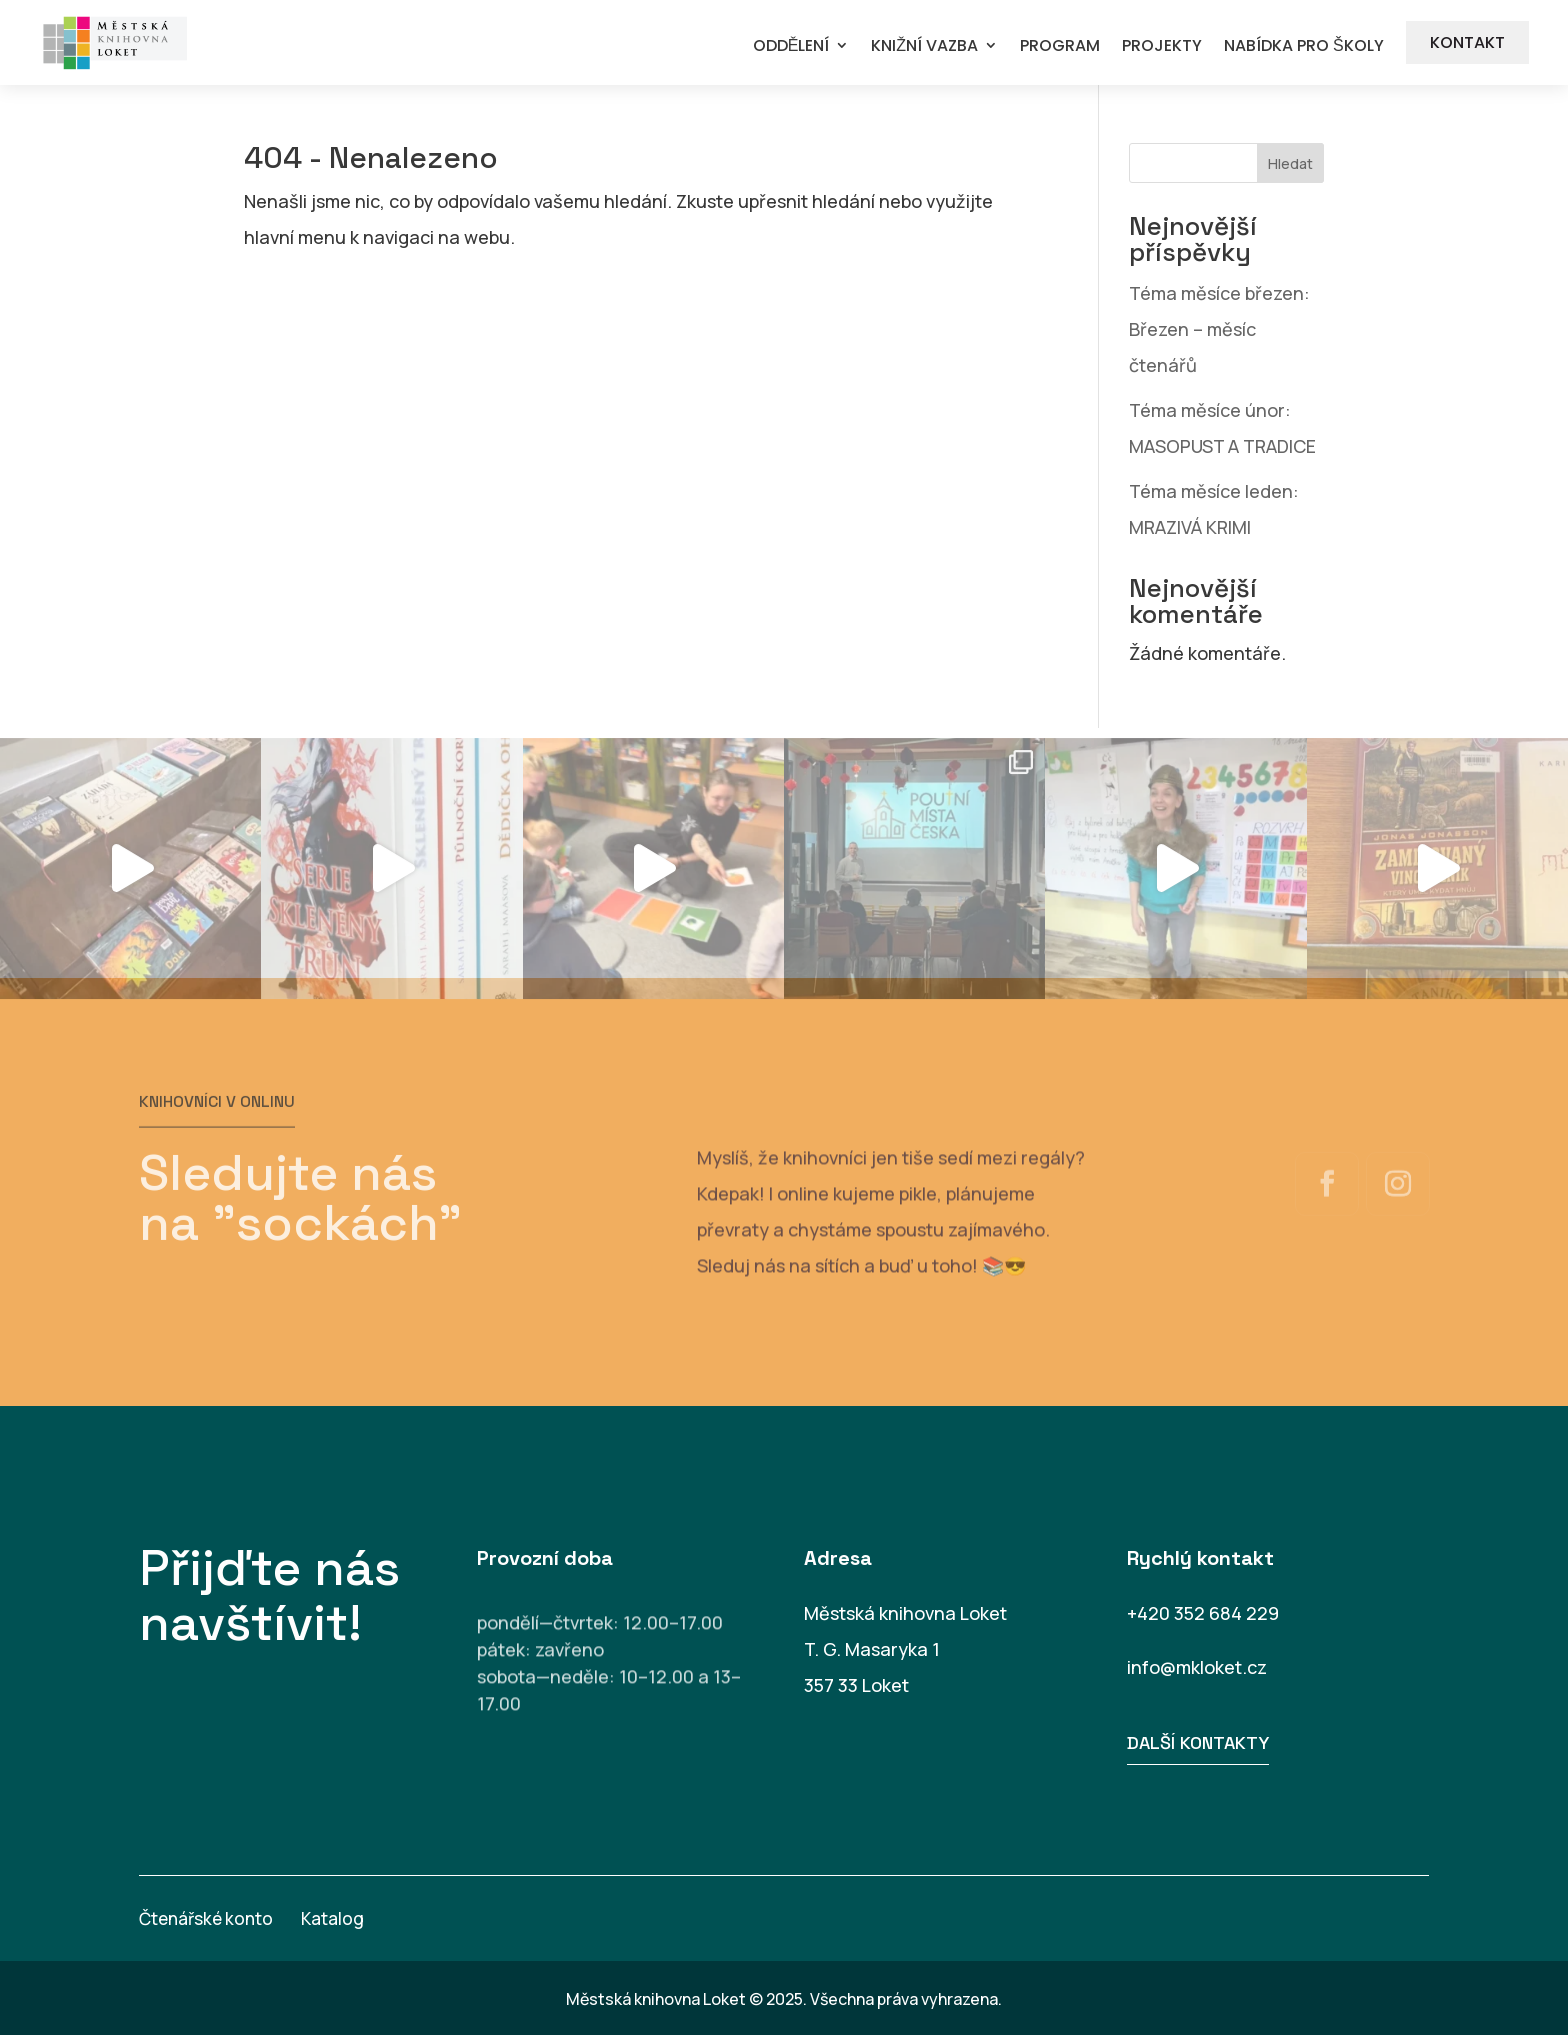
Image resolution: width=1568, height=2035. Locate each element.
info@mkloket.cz (1197, 1667)
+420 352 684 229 (1203, 1613)
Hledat (1290, 163)
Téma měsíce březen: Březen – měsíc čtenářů (1219, 329)
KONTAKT (1467, 42)
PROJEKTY (1162, 46)
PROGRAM (1060, 46)
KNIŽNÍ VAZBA (924, 46)
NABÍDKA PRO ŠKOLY (1304, 46)
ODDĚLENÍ (791, 46)
